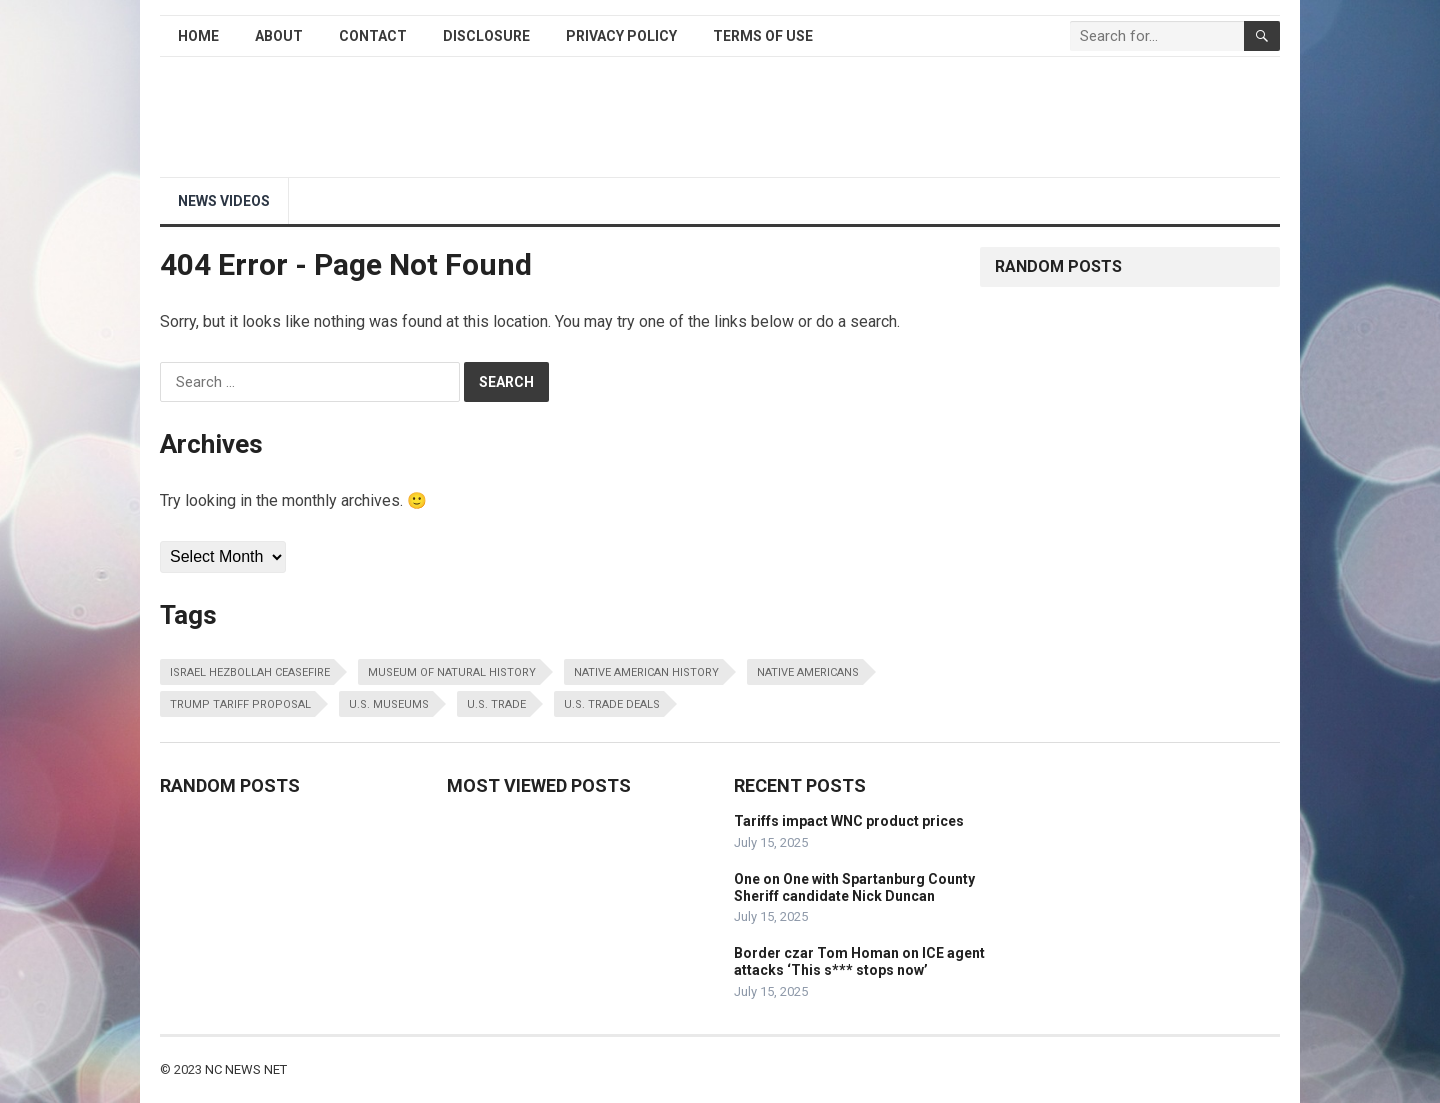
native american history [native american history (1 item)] (646, 672)
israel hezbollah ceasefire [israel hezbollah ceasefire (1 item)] (250, 672)
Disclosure (486, 36)
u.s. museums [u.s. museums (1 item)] (389, 704)
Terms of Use (763, 36)
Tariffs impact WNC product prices (849, 821)
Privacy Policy (621, 36)
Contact (373, 36)
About (279, 36)
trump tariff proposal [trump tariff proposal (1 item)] (240, 704)
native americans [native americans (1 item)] (808, 672)
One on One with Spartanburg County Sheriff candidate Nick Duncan (854, 887)
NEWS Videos (224, 201)
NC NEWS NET (246, 1069)
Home (198, 36)
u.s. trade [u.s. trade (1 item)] (496, 704)
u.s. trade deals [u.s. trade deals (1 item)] (612, 704)
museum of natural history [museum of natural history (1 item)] (452, 672)
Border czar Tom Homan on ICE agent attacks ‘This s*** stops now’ (859, 961)
